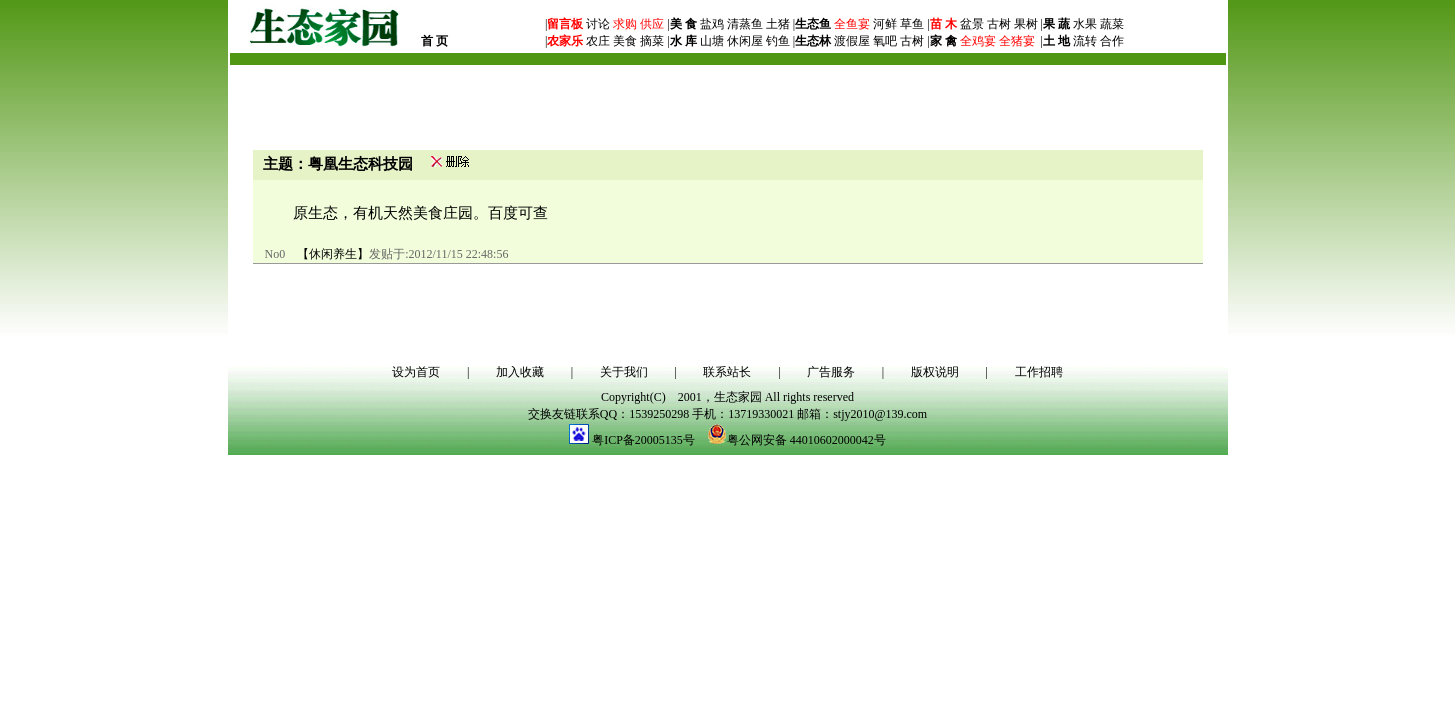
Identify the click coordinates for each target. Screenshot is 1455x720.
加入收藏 (520, 372)
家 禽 (943, 41)
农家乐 (565, 41)
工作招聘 (1039, 372)
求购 (623, 24)
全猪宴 (1017, 41)
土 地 (1056, 41)
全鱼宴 (852, 24)
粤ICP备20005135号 (643, 440)
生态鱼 (813, 24)
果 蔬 (1056, 24)
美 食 (683, 24)
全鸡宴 (978, 41)
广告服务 (831, 372)
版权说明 (935, 372)
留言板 (565, 24)
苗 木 (943, 24)
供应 (650, 24)
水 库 (683, 41)
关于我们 (624, 372)
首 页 (434, 41)
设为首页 (416, 372)
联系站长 (727, 372)
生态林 (813, 41)
